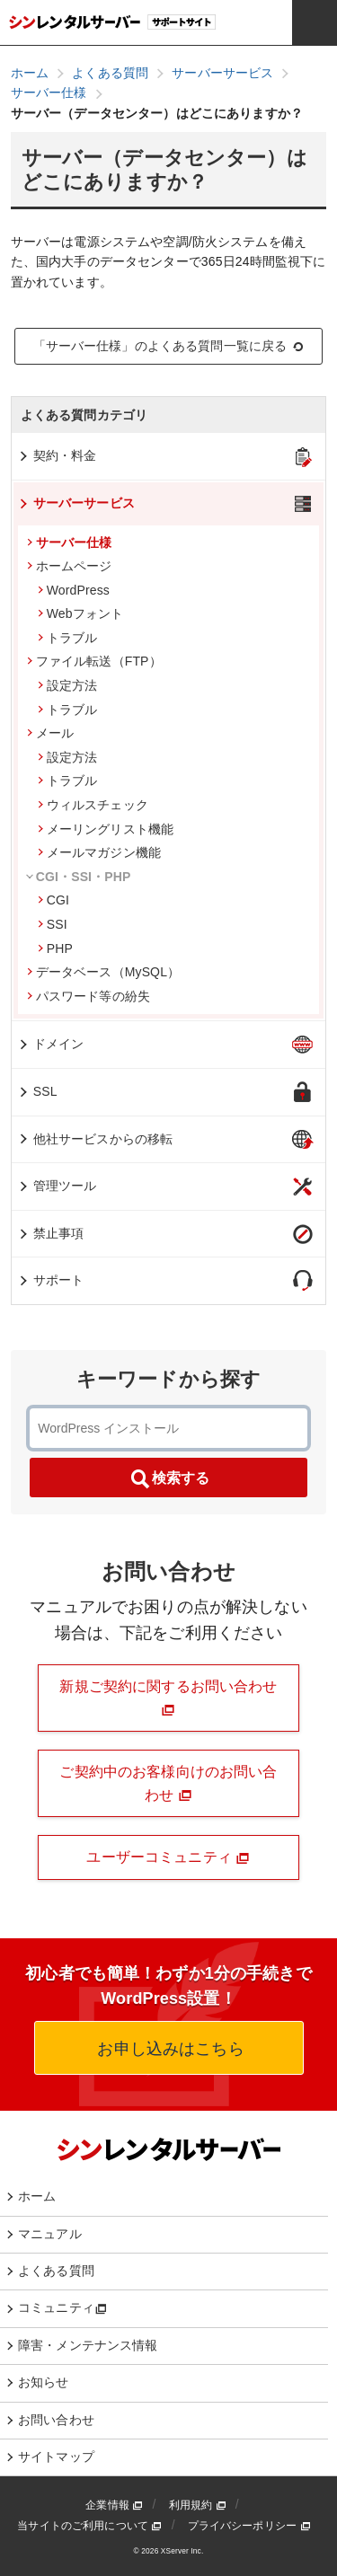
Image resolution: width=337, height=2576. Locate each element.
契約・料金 (57, 455)
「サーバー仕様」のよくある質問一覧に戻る (169, 346)
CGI (53, 900)
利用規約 (197, 2505)
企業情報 (114, 2505)
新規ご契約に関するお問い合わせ (168, 1698)
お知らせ (43, 2382)
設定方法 (68, 685)
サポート (50, 1280)
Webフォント (81, 613)
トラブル (68, 638)
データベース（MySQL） (104, 972)
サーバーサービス (76, 503)
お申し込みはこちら (168, 2049)
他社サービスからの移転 (95, 1139)
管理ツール (57, 1185)
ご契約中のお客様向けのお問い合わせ (168, 1783)
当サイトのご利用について (89, 2525)
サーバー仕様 (69, 542)
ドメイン (50, 1044)
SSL (37, 1091)
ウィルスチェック (93, 805)
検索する (169, 1479)
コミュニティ (62, 2307)
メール (50, 733)
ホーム (37, 2196)
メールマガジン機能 (99, 852)
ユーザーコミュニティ (168, 1857)
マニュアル (50, 2234)
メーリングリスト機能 (105, 829)
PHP (55, 948)
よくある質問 (56, 2270)
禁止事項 (50, 1233)
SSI (52, 924)
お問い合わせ (56, 2420)
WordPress (74, 590)
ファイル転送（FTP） (94, 661)
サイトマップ (56, 2456)
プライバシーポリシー (249, 2525)
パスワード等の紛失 (88, 996)
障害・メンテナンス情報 (88, 2345)
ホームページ (69, 566)
